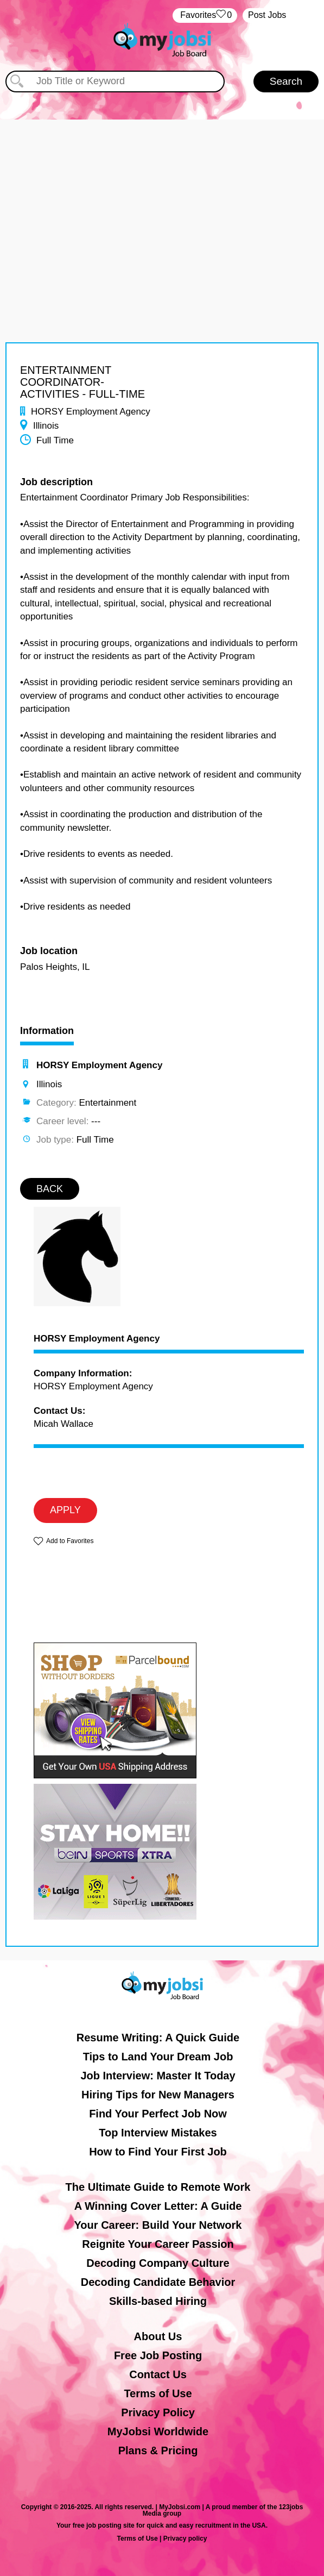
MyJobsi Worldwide (157, 2431)
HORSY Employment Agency (97, 1339)
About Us (158, 2336)
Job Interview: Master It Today (157, 2076)
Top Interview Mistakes (158, 2133)
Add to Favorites (69, 1541)
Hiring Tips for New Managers (157, 2095)
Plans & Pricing (158, 2450)
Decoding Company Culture (157, 2263)
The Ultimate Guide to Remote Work (158, 2187)
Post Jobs (267, 15)
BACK (49, 1188)
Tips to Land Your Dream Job (158, 2057)
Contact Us (158, 2374)
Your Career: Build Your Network (158, 2225)
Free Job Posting (158, 2355)
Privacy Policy (158, 2412)
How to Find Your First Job (158, 2152)
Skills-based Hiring (158, 2301)
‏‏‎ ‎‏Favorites (205, 15)
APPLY (65, 1510)
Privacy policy (185, 2538)
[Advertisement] (162, 196)
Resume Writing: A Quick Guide (158, 2038)
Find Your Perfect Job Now (158, 2114)
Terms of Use (158, 2393)
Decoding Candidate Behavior (158, 2282)
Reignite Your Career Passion (157, 2244)
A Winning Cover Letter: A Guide (158, 2206)
